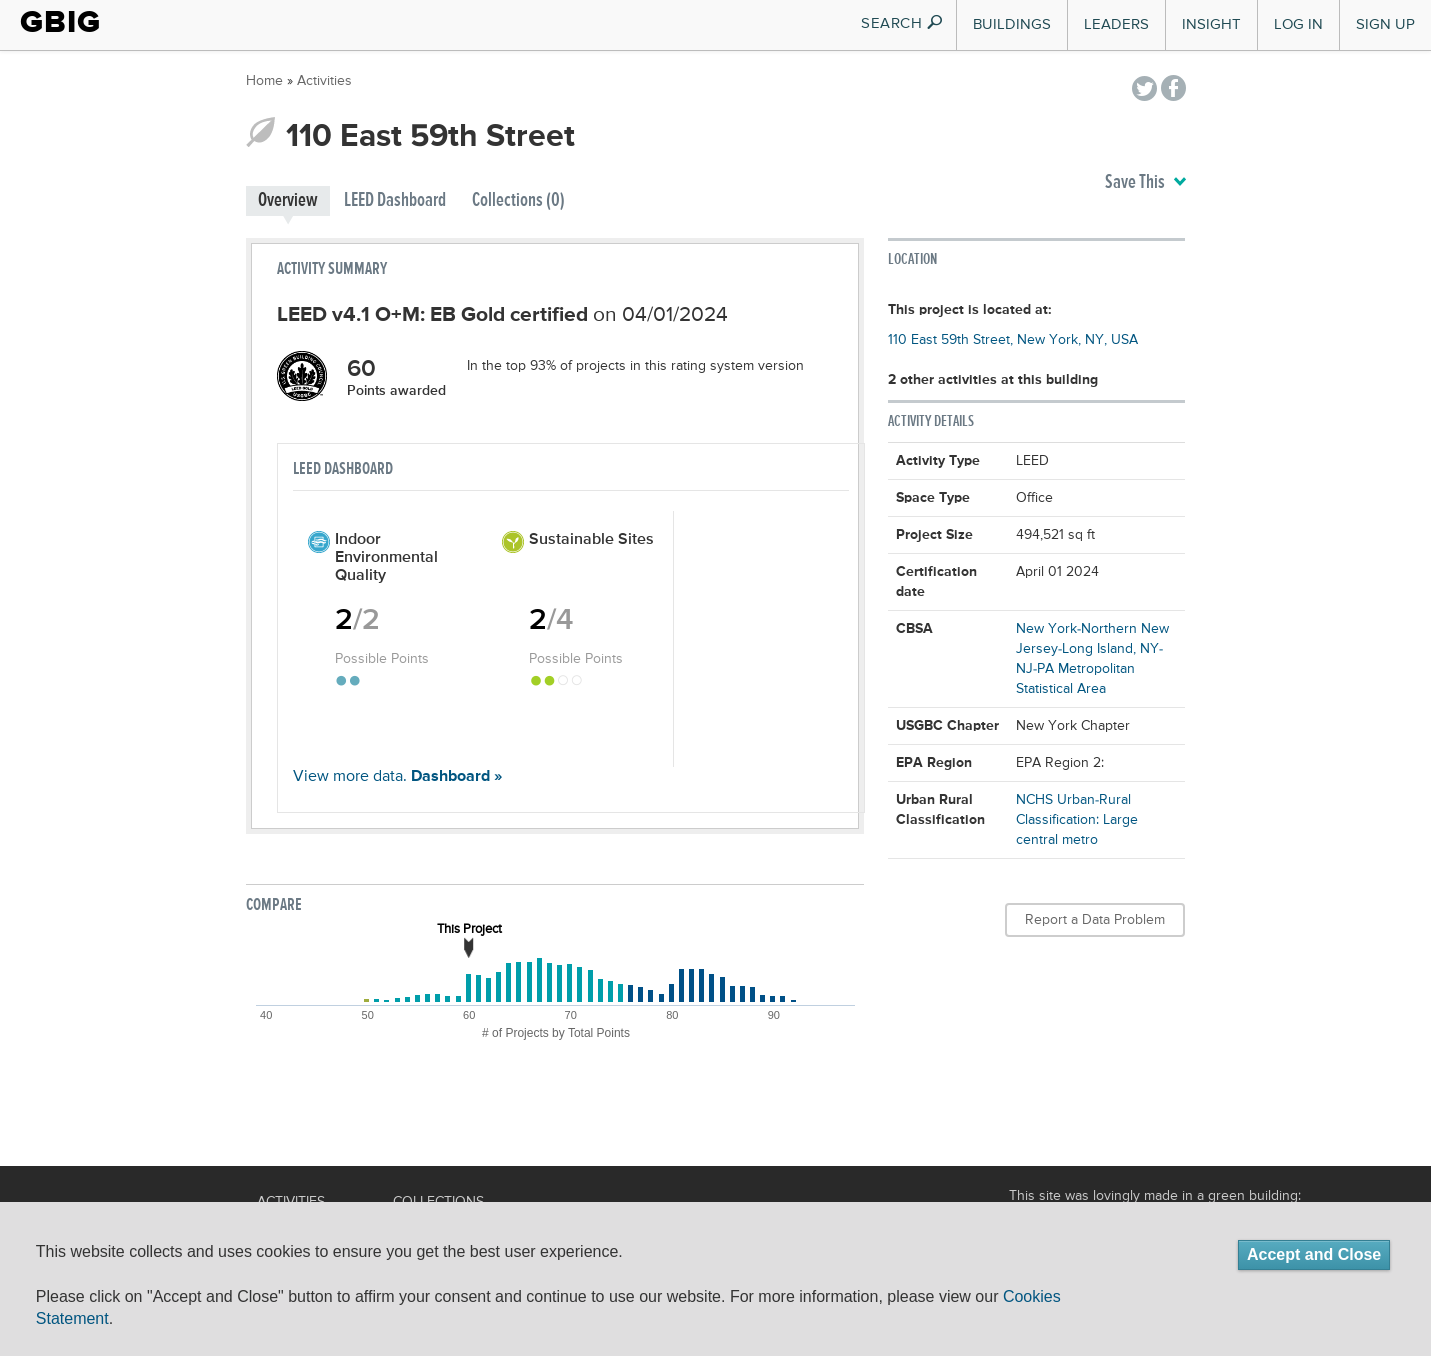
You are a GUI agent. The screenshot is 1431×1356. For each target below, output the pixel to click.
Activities (324, 81)
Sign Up (1385, 24)
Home (264, 81)
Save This (1145, 183)
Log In (1298, 24)
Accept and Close (1314, 1254)
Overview (288, 200)
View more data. (397, 777)
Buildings (1012, 24)
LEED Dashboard (395, 200)
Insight (1211, 24)
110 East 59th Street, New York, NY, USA (1013, 340)
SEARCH (902, 23)
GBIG (60, 22)
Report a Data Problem (1095, 920)
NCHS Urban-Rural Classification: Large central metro (1077, 820)
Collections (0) (518, 200)
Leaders (1116, 24)
